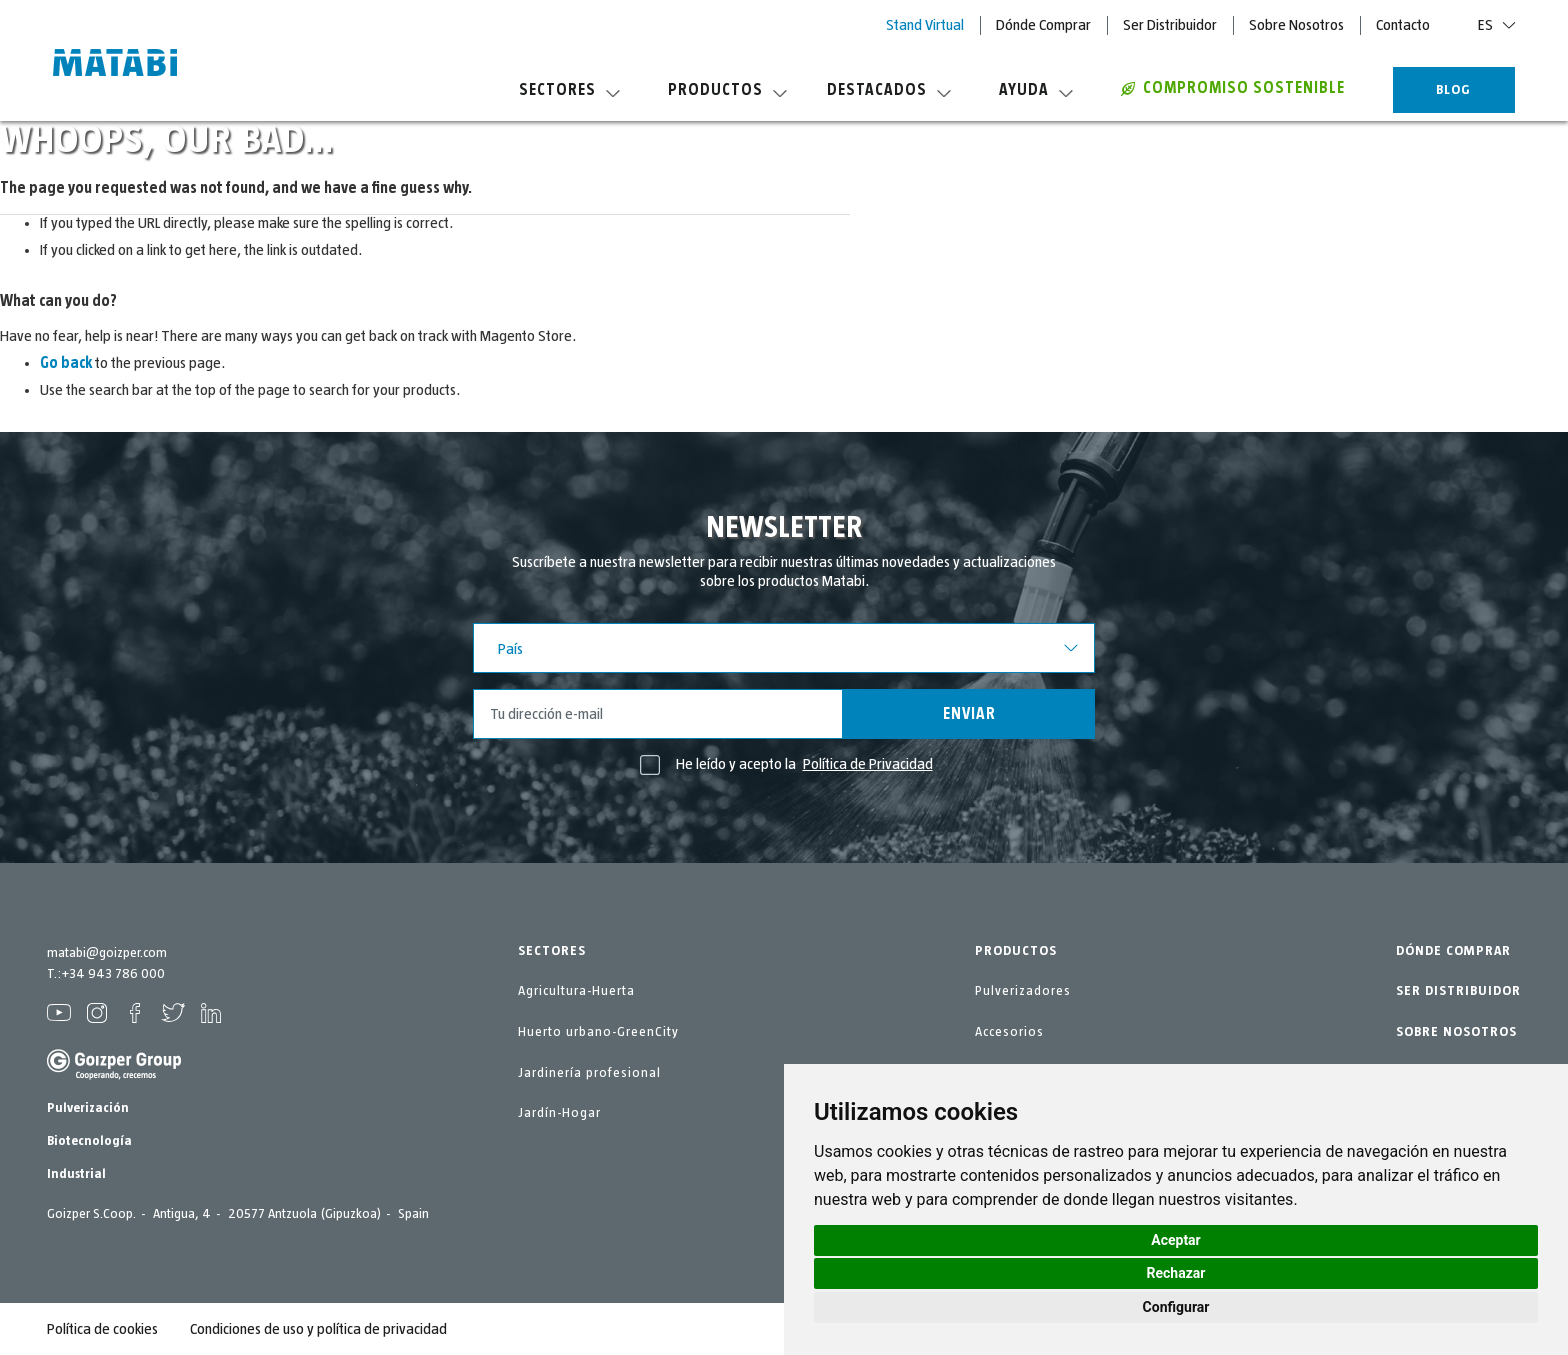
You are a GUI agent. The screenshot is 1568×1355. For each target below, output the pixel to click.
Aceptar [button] (1176, 1240)
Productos (727, 90)
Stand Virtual (925, 25)
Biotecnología (89, 1141)
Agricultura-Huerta (576, 991)
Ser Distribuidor (1170, 25)
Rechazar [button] (1176, 1273)
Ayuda (1036, 90)
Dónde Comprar (1043, 25)
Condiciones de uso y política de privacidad (318, 1329)
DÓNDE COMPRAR (1453, 951)
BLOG (1453, 90)
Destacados (889, 90)
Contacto (1403, 25)
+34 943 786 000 (113, 974)
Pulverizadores (1023, 991)
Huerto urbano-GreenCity (598, 1032)
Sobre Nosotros (1296, 25)
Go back (66, 363)
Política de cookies (102, 1329)
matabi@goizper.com (107, 953)
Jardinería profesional (589, 1073)
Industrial (76, 1174)
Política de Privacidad (868, 764)
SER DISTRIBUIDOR (1458, 991)
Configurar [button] (1176, 1307)
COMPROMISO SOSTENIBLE (1233, 88)
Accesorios (1009, 1032)
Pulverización (88, 1108)
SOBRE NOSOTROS (1456, 1032)
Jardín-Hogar (559, 1113)
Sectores (569, 90)
